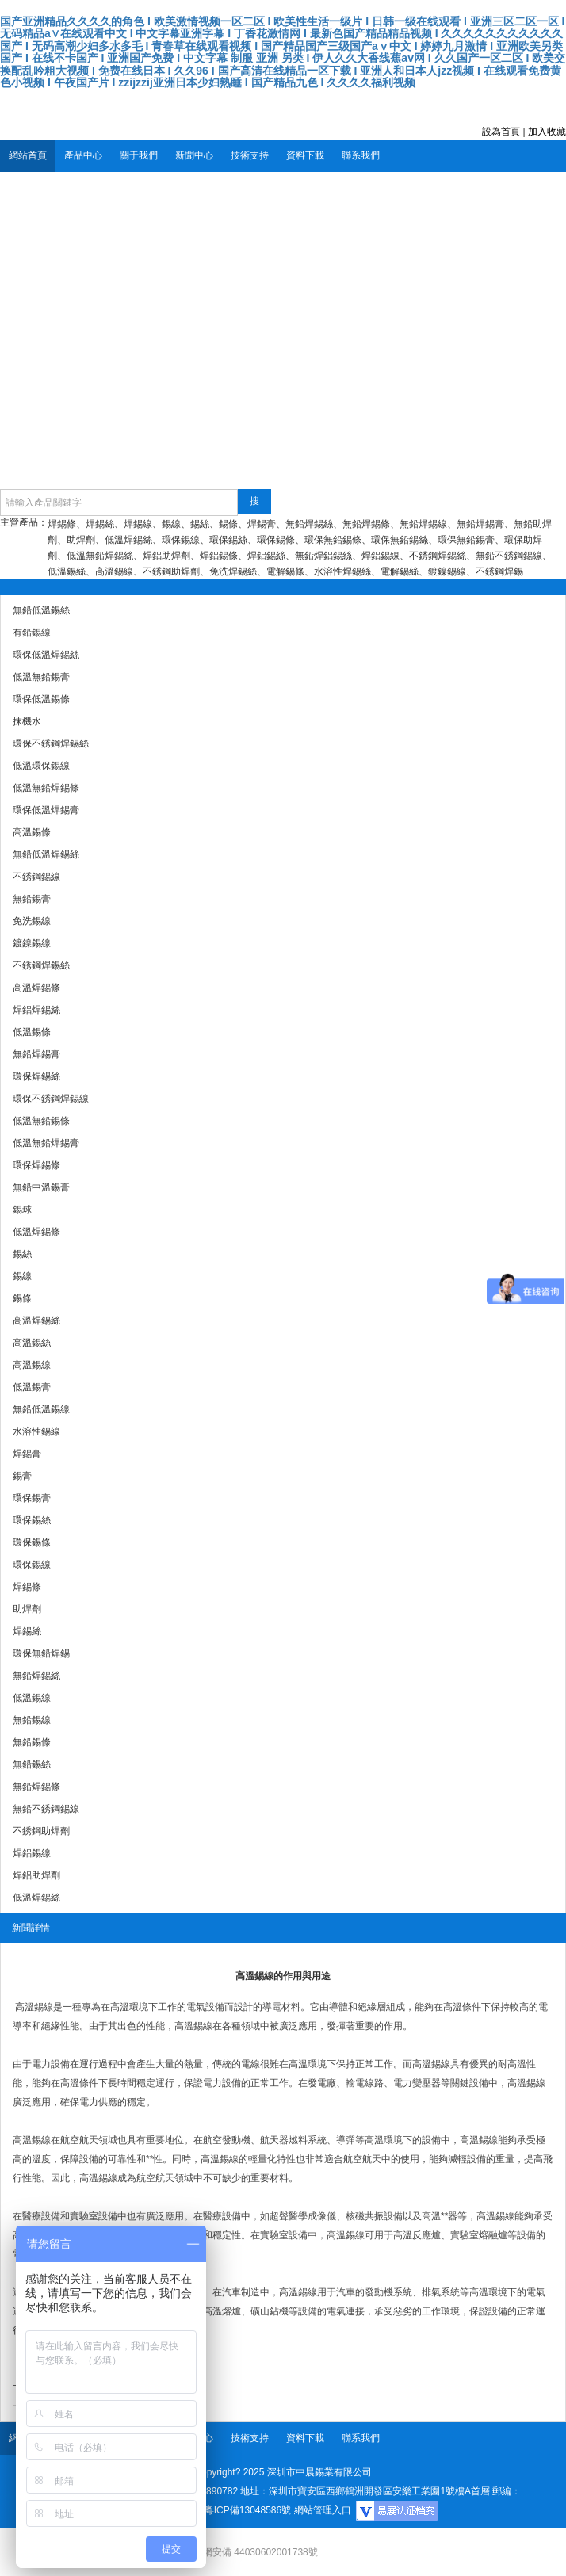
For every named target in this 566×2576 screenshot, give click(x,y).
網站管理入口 (322, 2510)
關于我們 (139, 155)
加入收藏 (547, 131)
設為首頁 (501, 131)
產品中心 (83, 155)
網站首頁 (28, 155)
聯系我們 (361, 155)
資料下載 (305, 155)
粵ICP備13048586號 (248, 2510)
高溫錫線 (34, 2006)
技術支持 (250, 155)
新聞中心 (194, 155)
